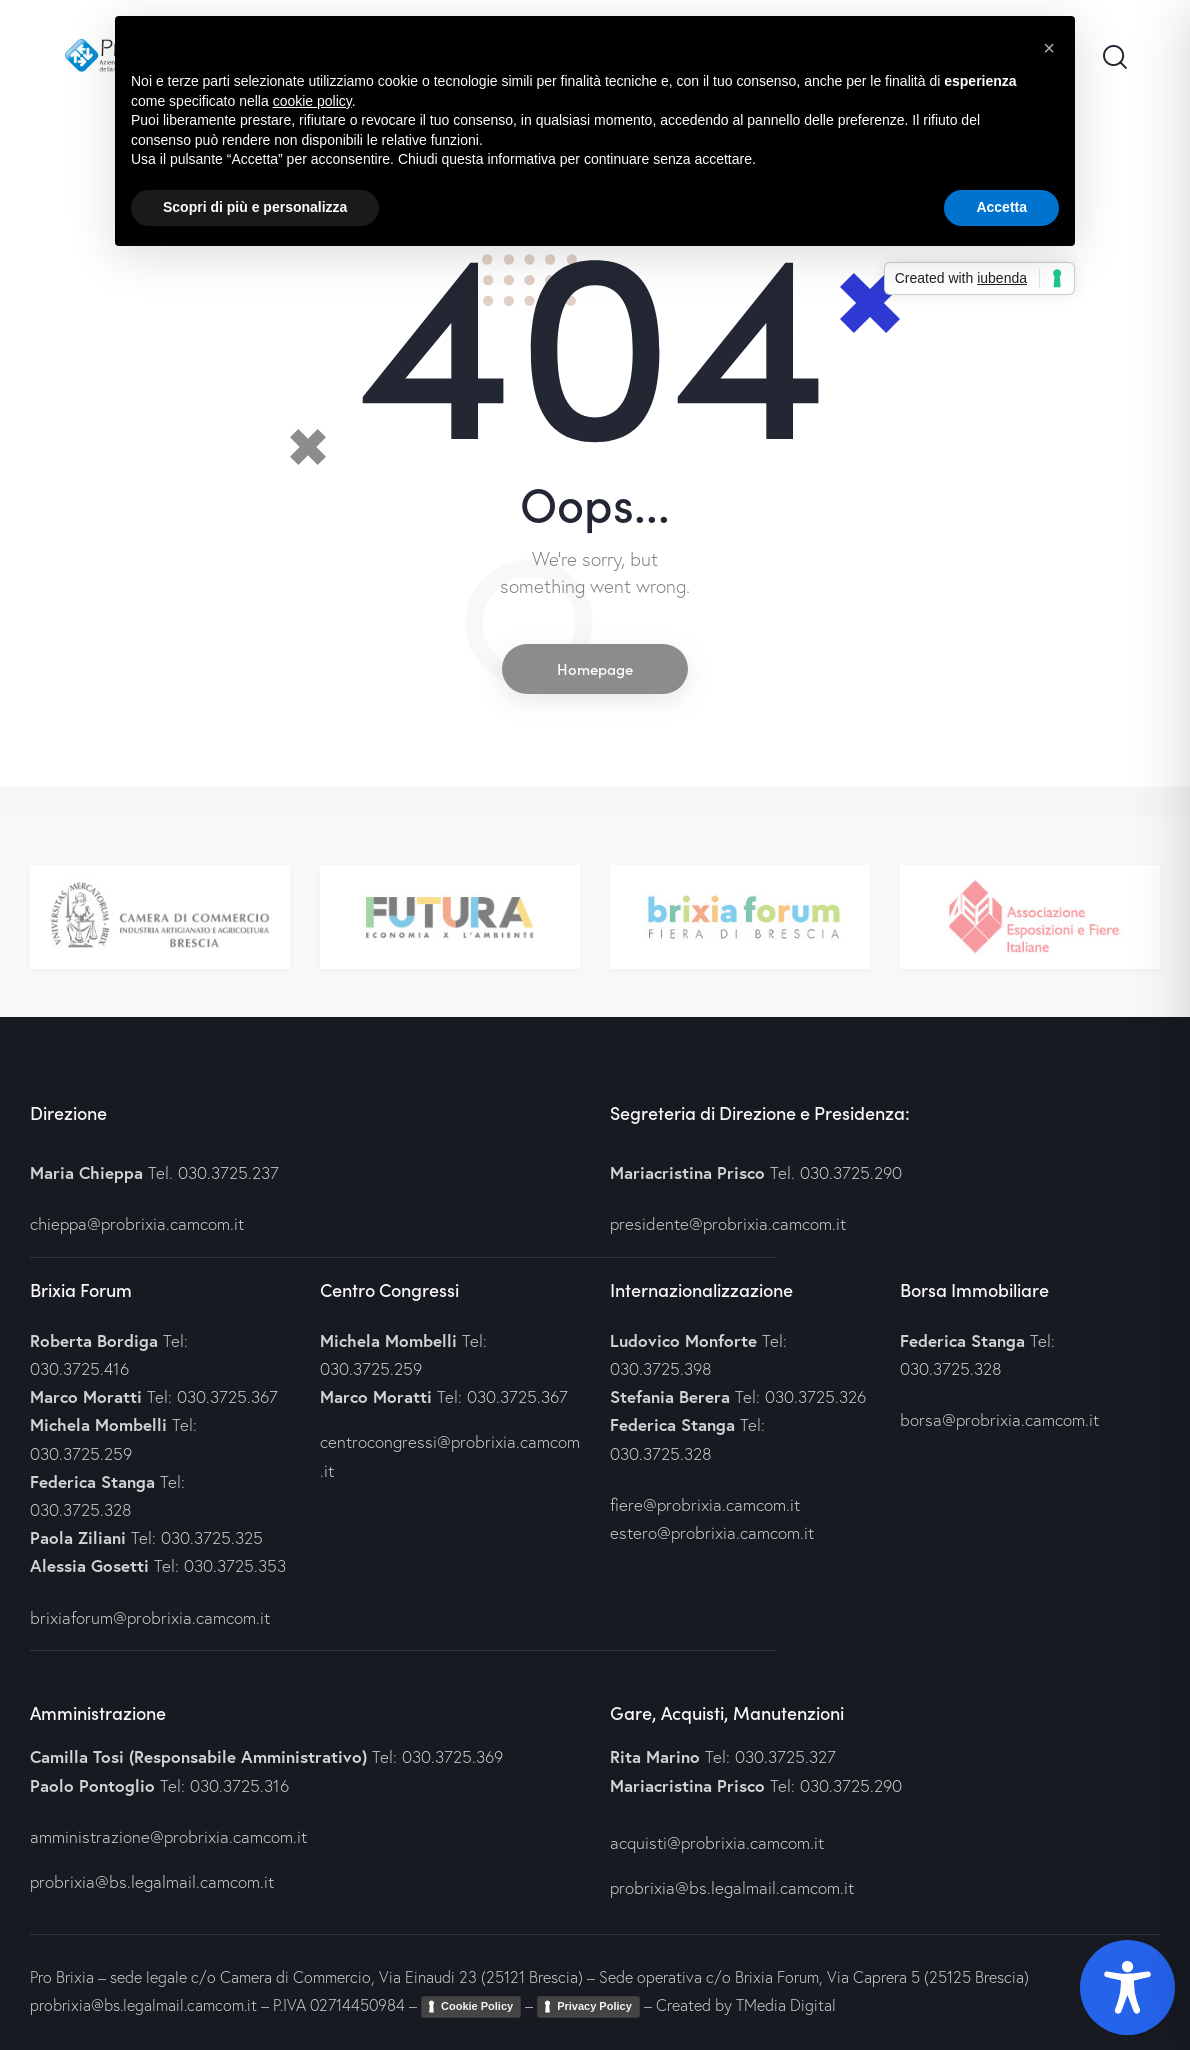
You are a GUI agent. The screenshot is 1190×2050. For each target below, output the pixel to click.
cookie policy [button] (312, 101)
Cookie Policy (477, 2006)
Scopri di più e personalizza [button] (255, 207)
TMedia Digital (786, 2005)
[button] (1049, 48)
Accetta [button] (1001, 207)
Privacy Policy (594, 2006)
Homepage (595, 668)
